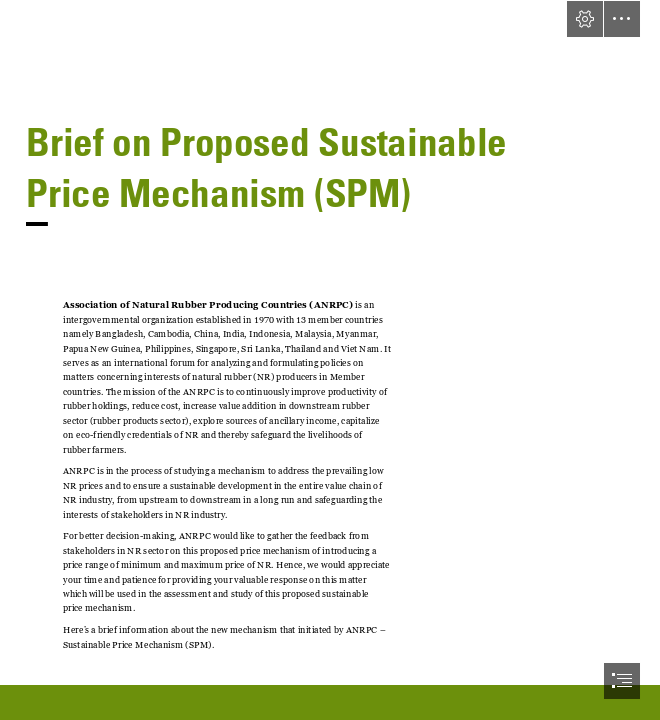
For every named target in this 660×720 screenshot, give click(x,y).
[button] (585, 19)
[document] (330, 360)
